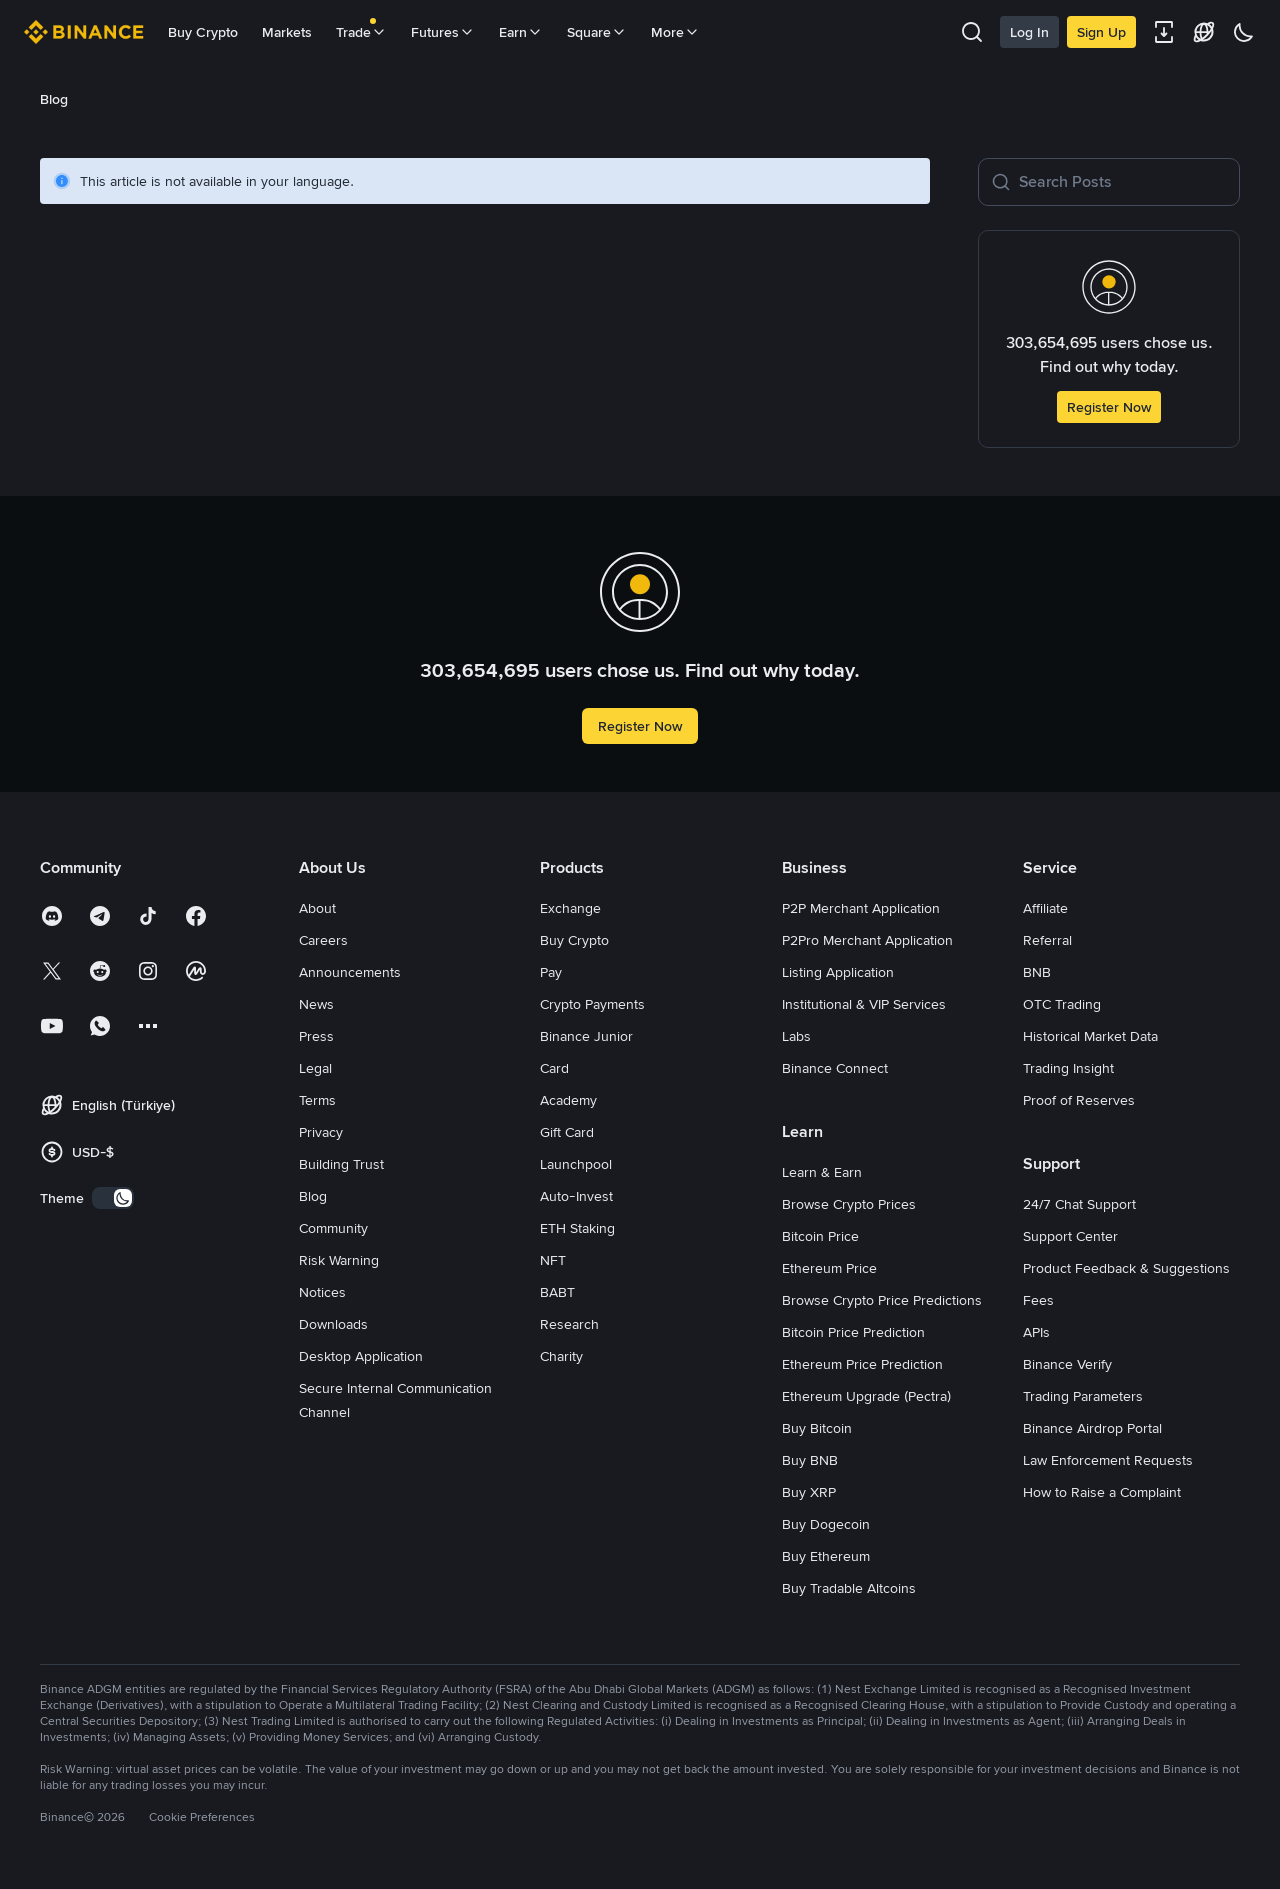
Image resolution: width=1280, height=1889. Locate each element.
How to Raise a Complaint (1102, 1492)
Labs (796, 1036)
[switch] (113, 1198)
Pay (551, 972)
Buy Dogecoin (826, 1524)
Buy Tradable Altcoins (849, 1588)
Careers (323, 940)
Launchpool (576, 1164)
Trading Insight (1068, 1068)
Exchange (570, 908)
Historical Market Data (1090, 1036)
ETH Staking (577, 1228)
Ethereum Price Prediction (862, 1364)
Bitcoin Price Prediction (853, 1332)
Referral (1047, 940)
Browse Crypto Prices (849, 1204)
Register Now (1109, 407)
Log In (1029, 32)
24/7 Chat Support (1079, 1204)
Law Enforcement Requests (1108, 1460)
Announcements (350, 972)
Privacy (321, 1132)
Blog (313, 1196)
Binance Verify (1067, 1364)
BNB (1037, 972)
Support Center (1070, 1236)
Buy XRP (809, 1492)
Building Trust (341, 1164)
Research (569, 1324)
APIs (1036, 1332)
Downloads (333, 1324)
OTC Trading (1062, 1004)
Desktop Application (361, 1356)
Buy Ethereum (826, 1556)
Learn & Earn (822, 1172)
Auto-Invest (576, 1196)
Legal (315, 1068)
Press (316, 1036)
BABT (557, 1292)
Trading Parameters (1083, 1396)
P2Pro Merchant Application (867, 940)
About (317, 908)
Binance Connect (835, 1068)
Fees (1038, 1300)
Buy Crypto (203, 32)
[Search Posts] (1123, 182)
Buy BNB (810, 1460)
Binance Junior (586, 1036)
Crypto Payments (592, 1004)
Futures (443, 32)
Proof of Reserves (1079, 1100)
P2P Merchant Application (861, 908)
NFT (553, 1260)
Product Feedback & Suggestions (1126, 1268)
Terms (317, 1100)
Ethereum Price (829, 1268)
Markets (287, 32)
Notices (322, 1292)
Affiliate (1045, 908)
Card (554, 1068)
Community (333, 1228)
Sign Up (1101, 32)
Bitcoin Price (820, 1236)
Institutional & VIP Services (864, 1004)
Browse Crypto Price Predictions (882, 1300)
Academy (568, 1100)
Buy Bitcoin (817, 1428)
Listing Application (838, 972)
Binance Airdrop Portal (1092, 1428)
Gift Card (567, 1132)
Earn (521, 32)
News (316, 1004)
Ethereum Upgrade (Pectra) (866, 1396)
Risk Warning (339, 1260)
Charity (561, 1356)
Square (597, 32)
